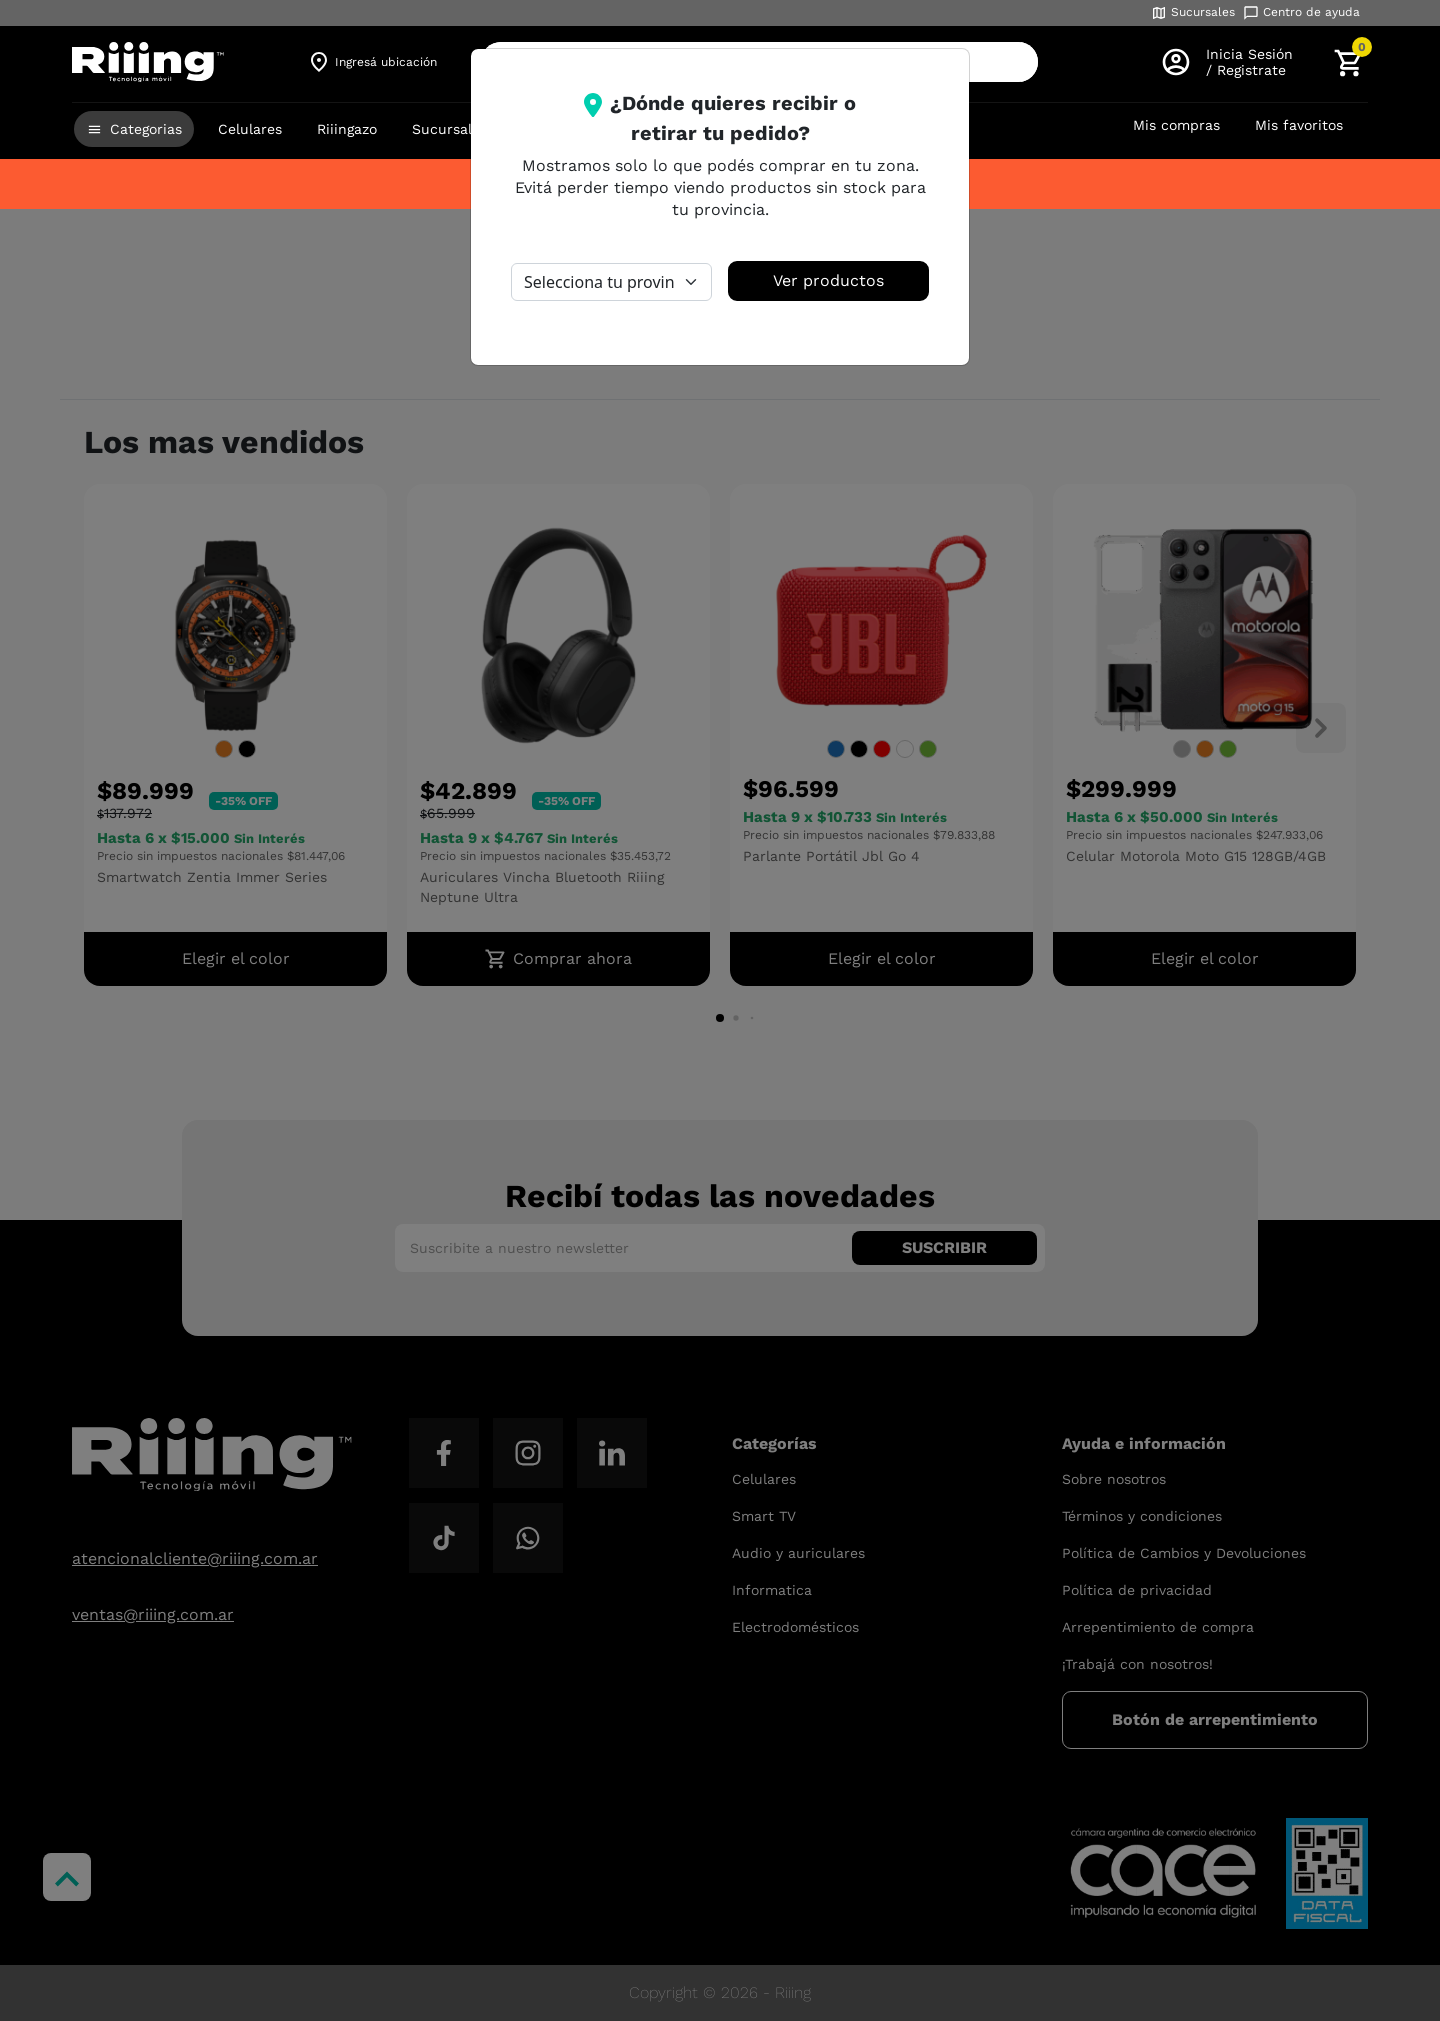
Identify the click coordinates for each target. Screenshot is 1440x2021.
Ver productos (828, 280)
